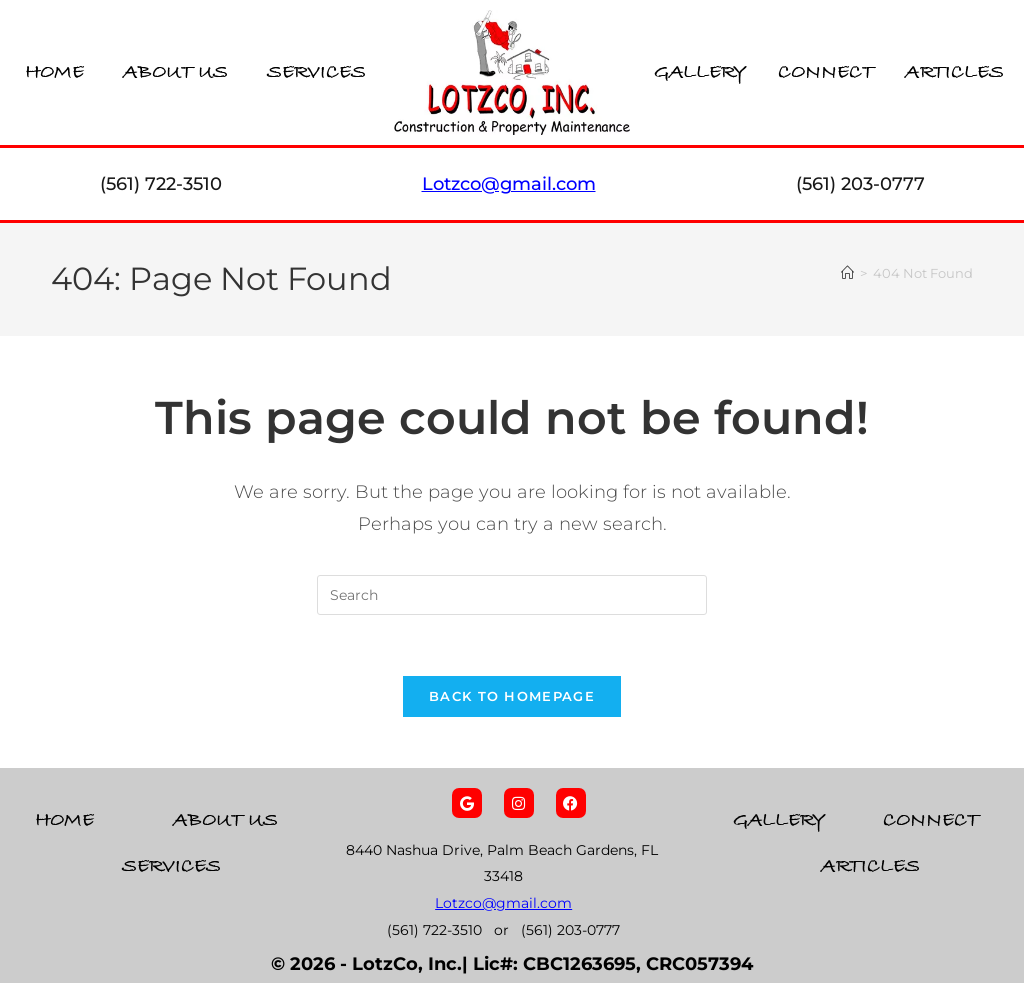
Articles (954, 72)
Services (316, 72)
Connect (826, 72)
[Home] (847, 273)
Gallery (700, 72)
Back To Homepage (512, 696)
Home (54, 72)
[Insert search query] (512, 595)
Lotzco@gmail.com (503, 903)
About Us (175, 72)
